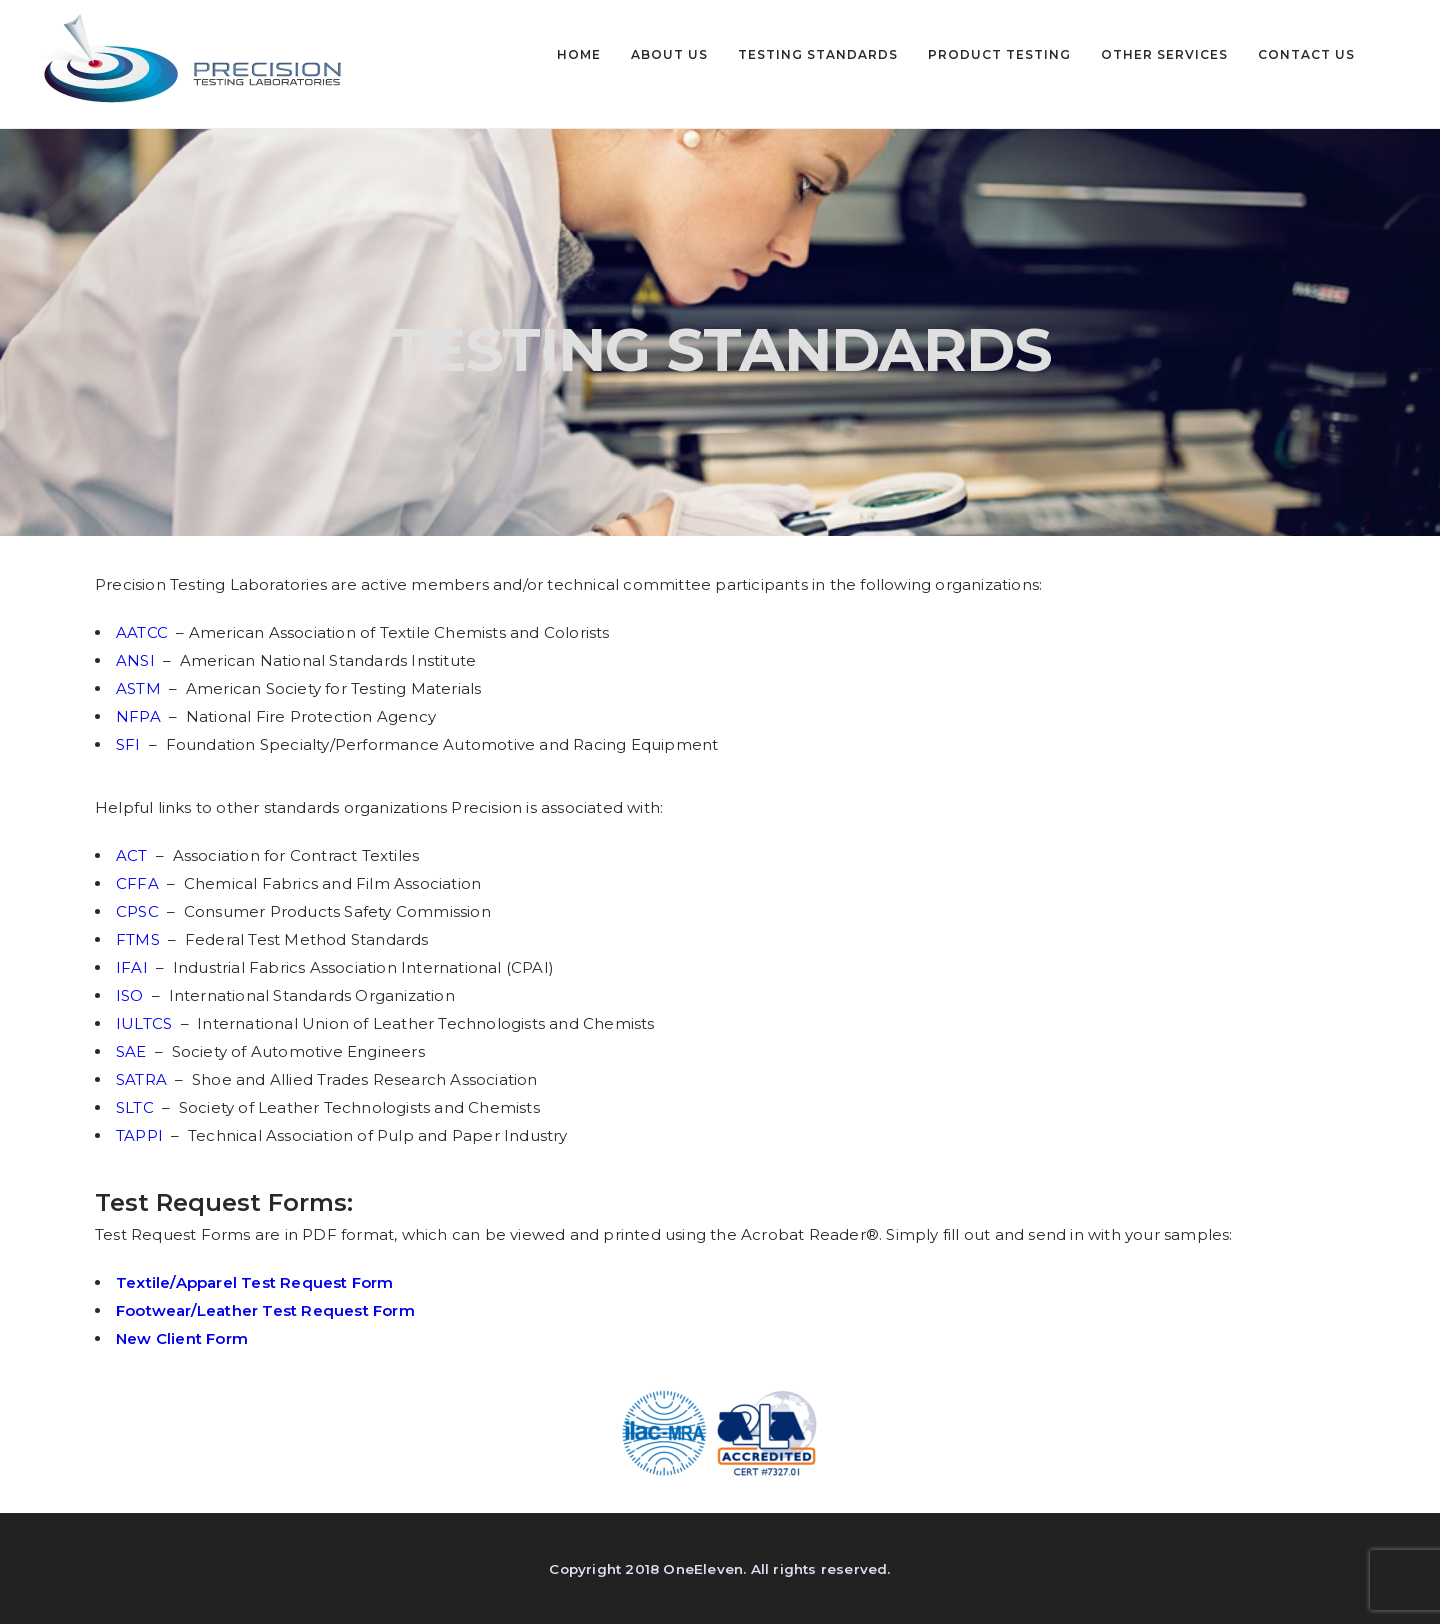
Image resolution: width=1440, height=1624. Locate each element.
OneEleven (703, 1569)
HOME (579, 54)
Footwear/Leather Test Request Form (265, 1310)
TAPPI (141, 1135)
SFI (130, 744)
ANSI (137, 660)
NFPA (140, 716)
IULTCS (146, 1023)
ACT (134, 855)
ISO (132, 995)
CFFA (139, 883)
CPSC (139, 911)
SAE (131, 1051)
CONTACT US (1306, 54)
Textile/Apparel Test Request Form (255, 1282)
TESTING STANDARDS (818, 54)
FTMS (142, 939)
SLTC (137, 1107)
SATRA (143, 1079)
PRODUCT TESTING (999, 54)
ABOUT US (669, 54)
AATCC (142, 632)
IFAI (132, 967)
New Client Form (182, 1338)
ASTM (142, 688)
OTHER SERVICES (1164, 54)
